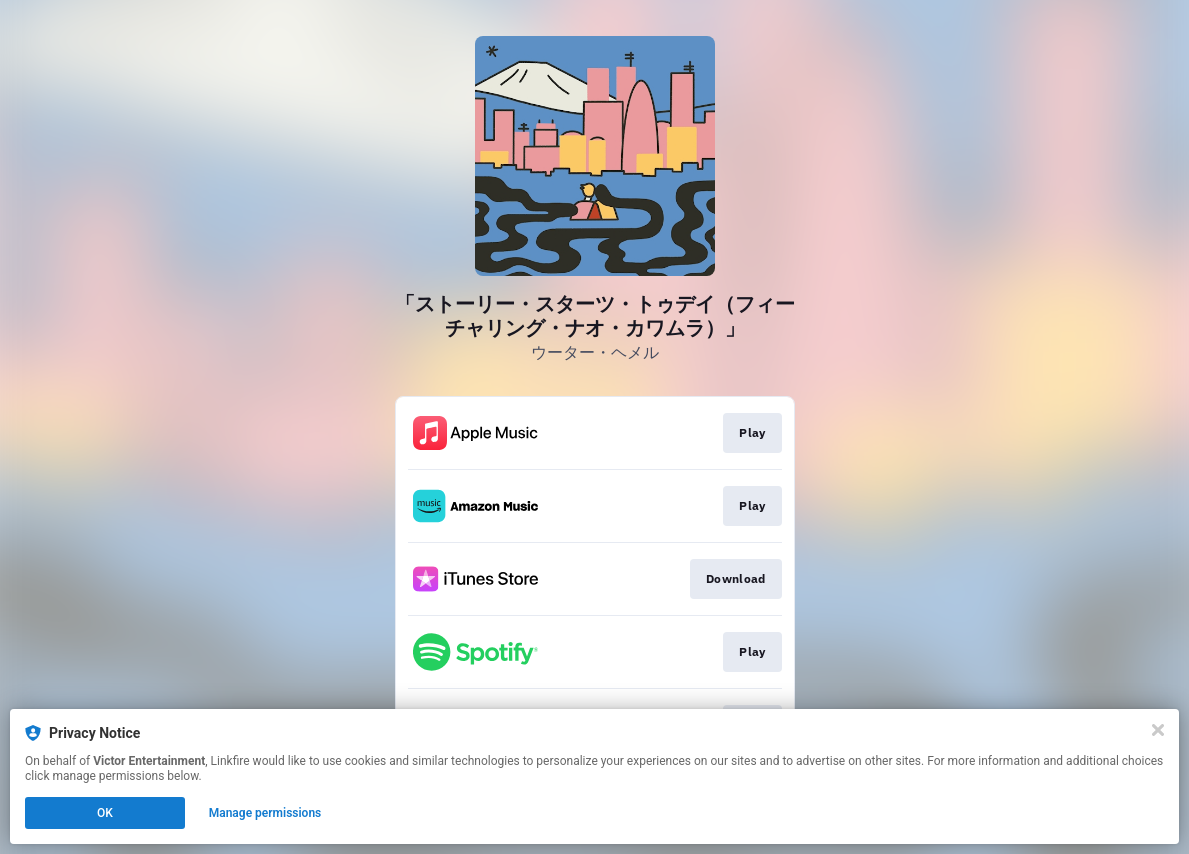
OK (105, 813)
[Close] (1158, 730)
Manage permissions (265, 813)
